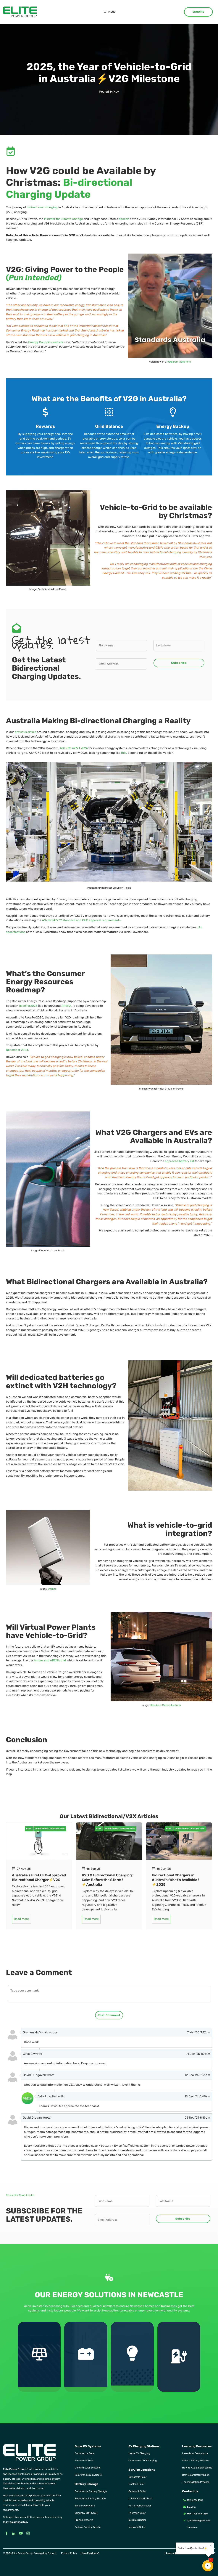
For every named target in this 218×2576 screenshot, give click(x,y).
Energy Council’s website (45, 342)
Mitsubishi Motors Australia (165, 1705)
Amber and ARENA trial (50, 1660)
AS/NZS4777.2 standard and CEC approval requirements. (81, 920)
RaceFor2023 (28, 1005)
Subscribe (179, 662)
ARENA (66, 1005)
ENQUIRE (198, 9)
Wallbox (52, 1588)
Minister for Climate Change (63, 219)
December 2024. (17, 1050)
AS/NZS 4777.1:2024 (74, 748)
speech (124, 219)
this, (124, 752)
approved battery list (179, 1161)
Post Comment (109, 2015)
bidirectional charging (42, 207)
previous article (25, 732)
